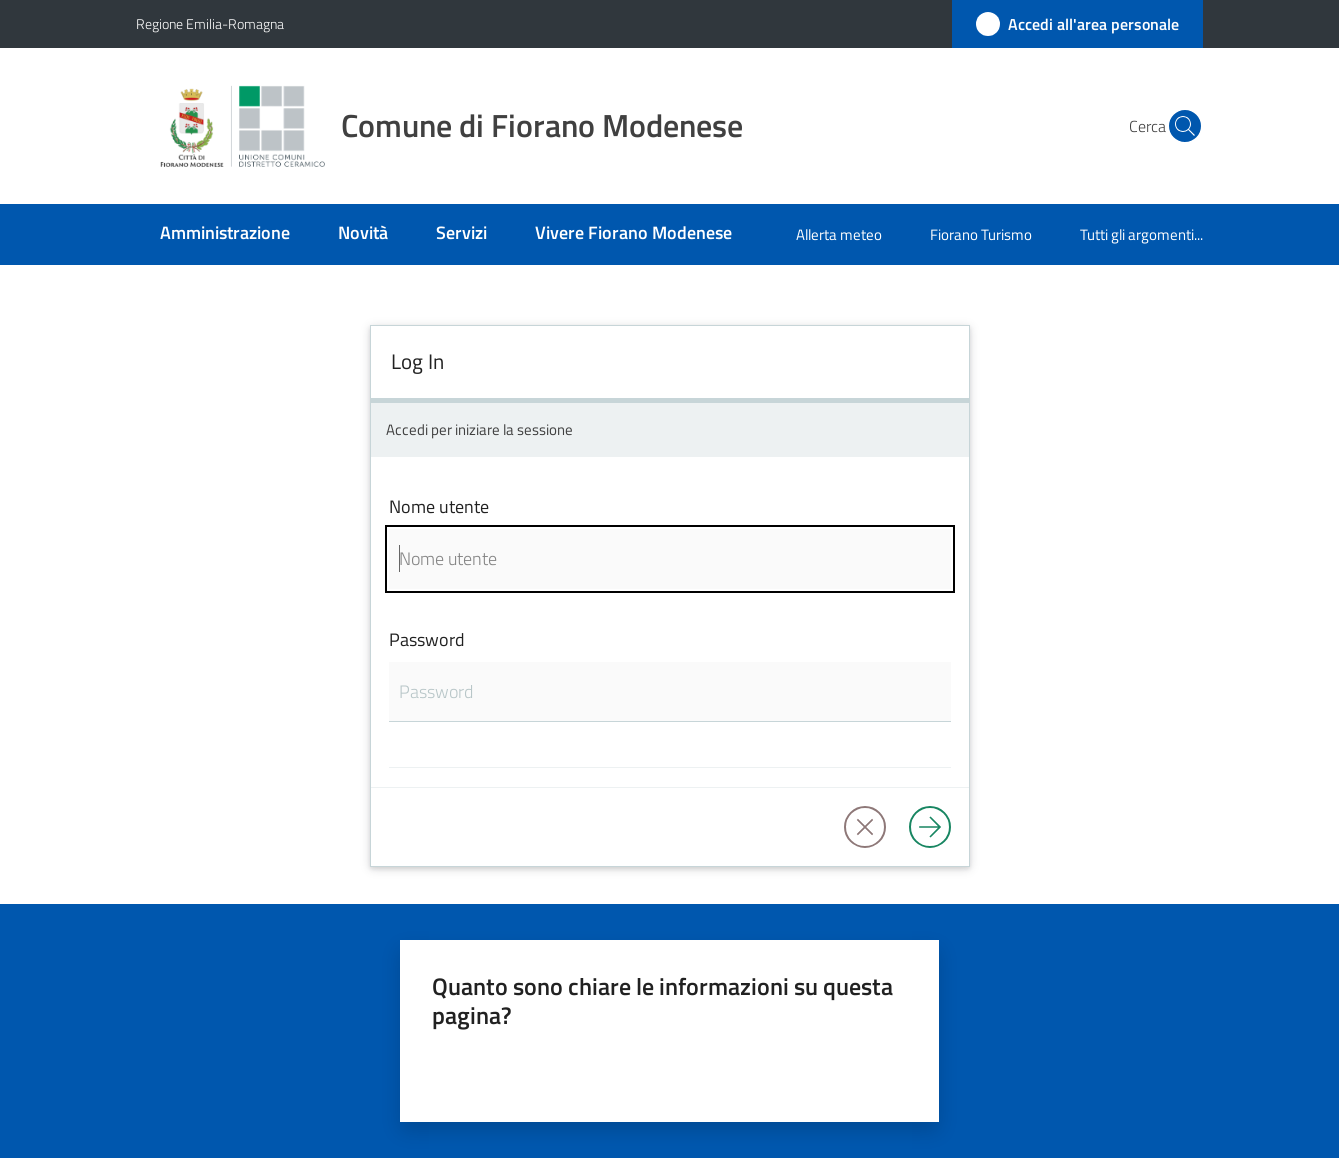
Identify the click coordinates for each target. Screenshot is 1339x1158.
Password (427, 639)
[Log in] (930, 827)
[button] (1179, 126)
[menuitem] (225, 234)
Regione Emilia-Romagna (210, 23)
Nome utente (439, 506)
